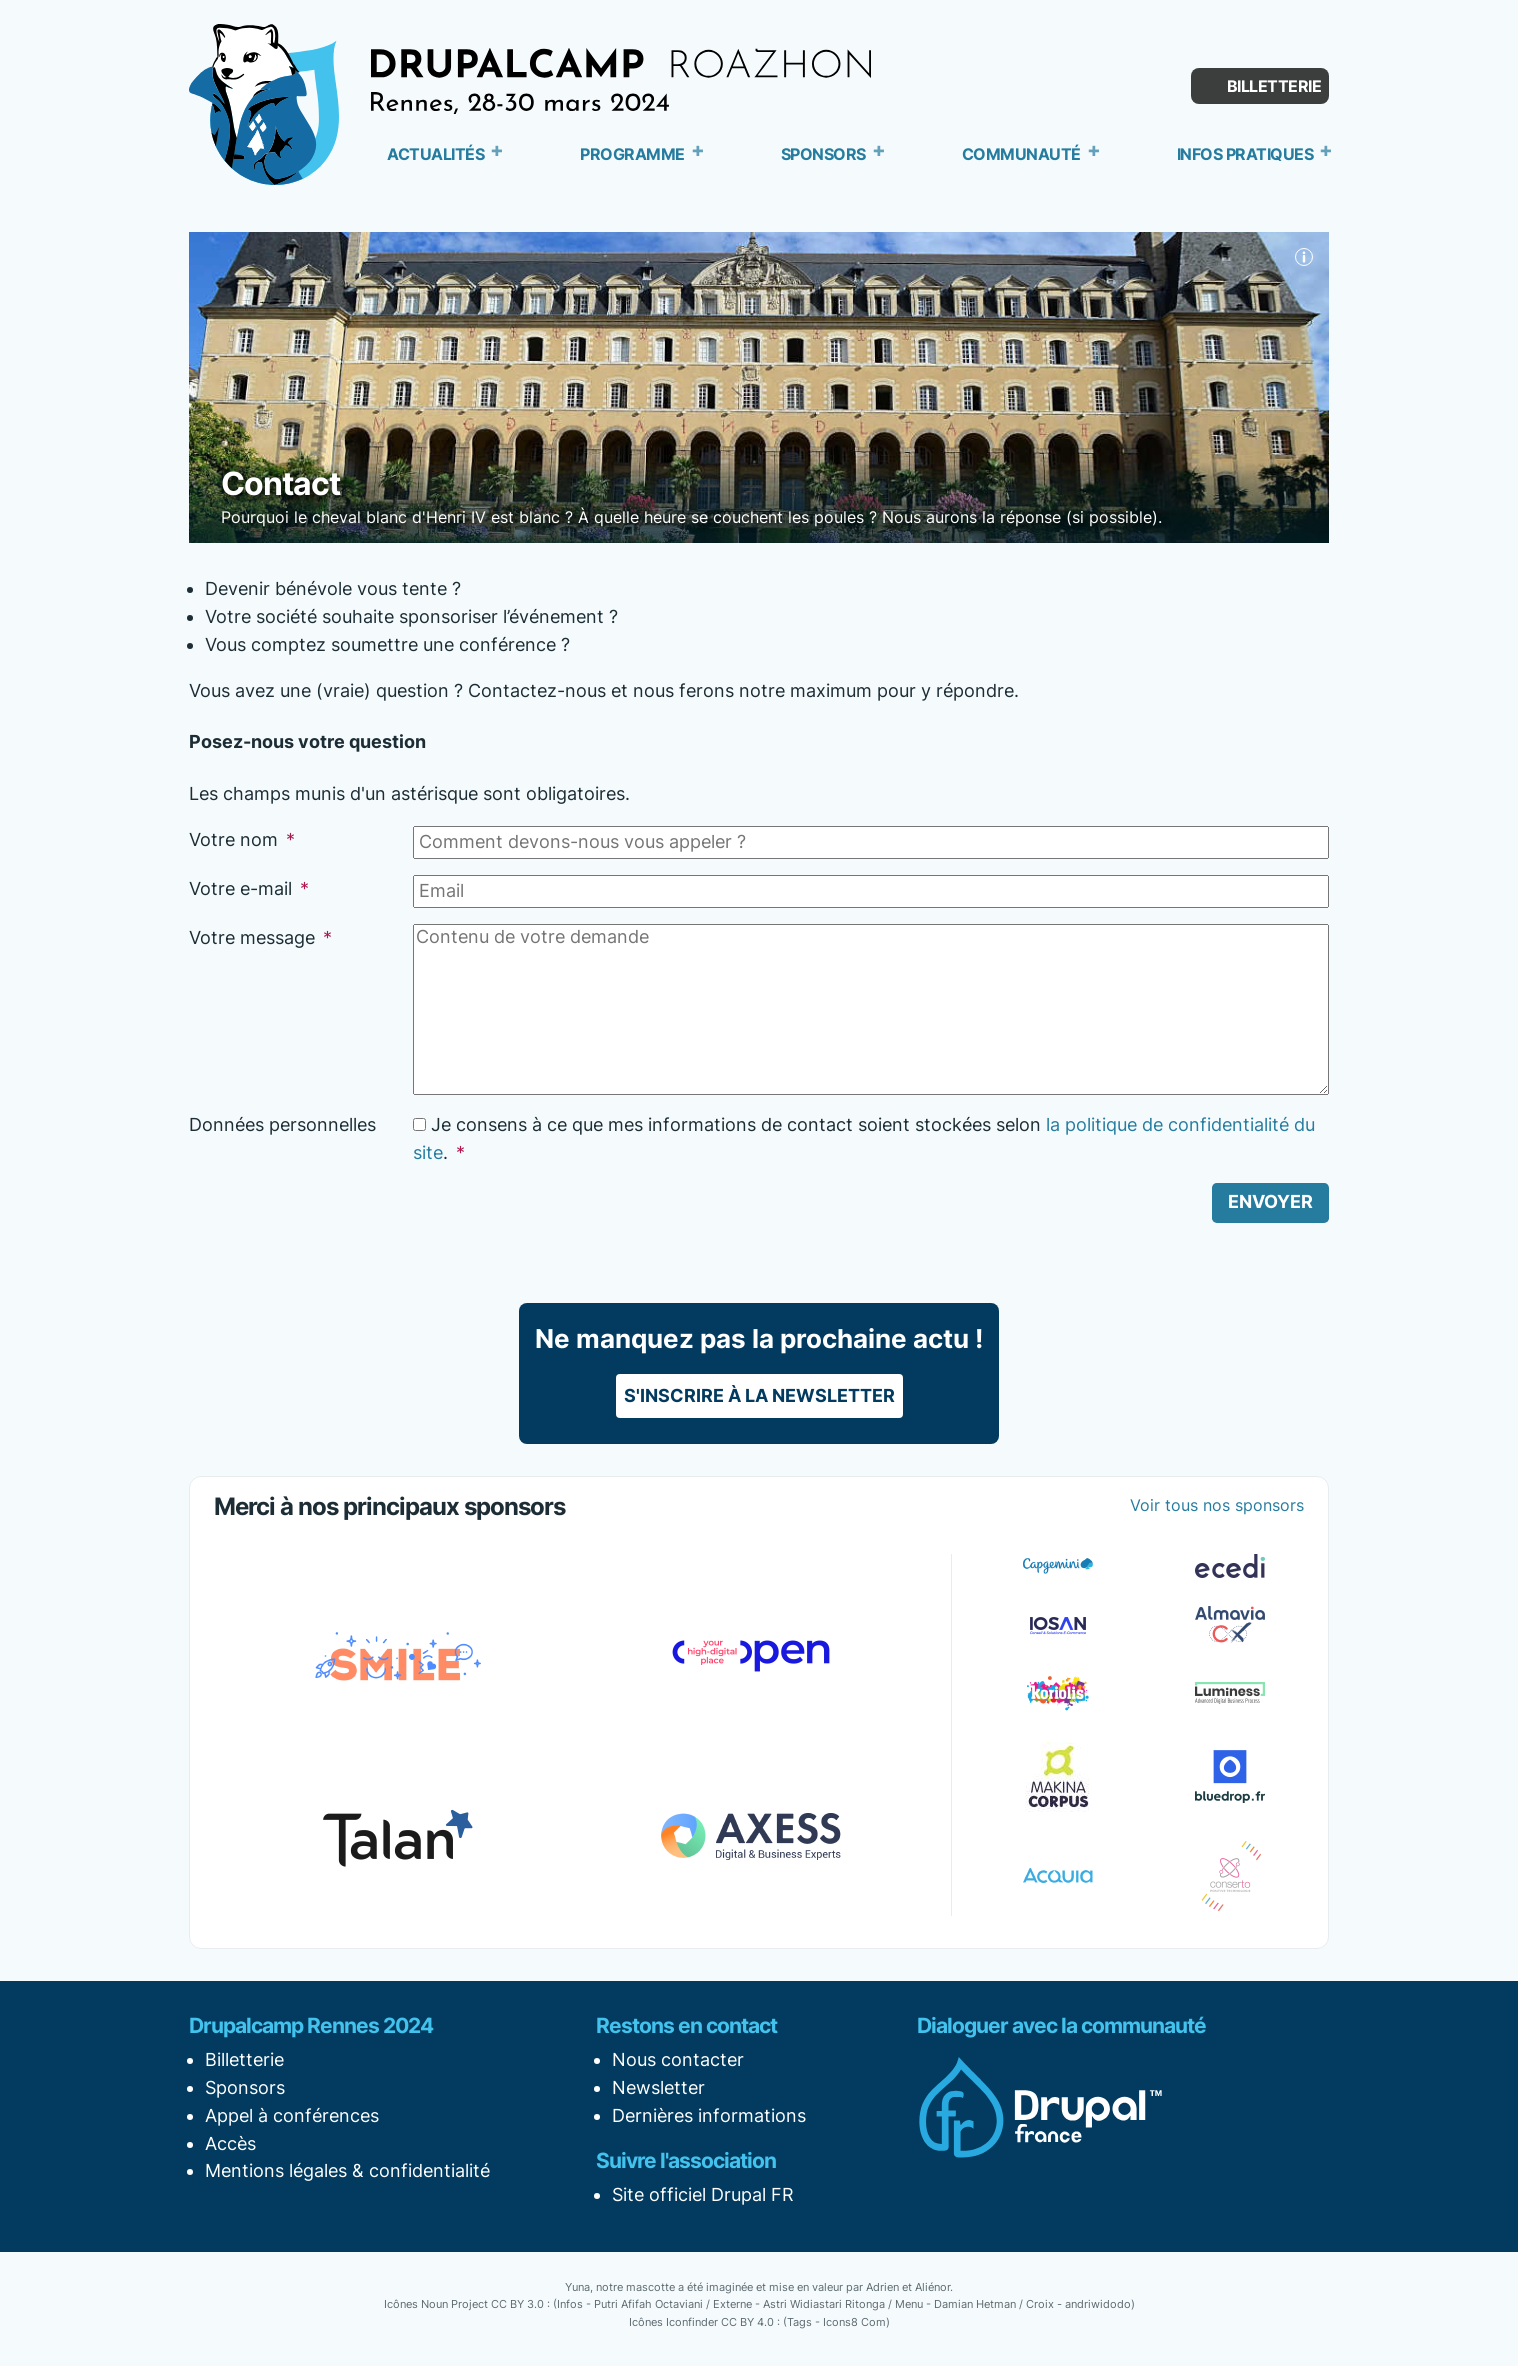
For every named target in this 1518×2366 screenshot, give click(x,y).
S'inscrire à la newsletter (759, 1395)
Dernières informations (709, 2115)
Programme (632, 154)
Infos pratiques (1245, 154)
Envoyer (1270, 1201)
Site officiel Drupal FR (703, 2194)
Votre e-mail (249, 888)
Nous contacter (678, 2059)
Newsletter (658, 2087)
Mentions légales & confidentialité (347, 2170)
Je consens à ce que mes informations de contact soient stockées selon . (864, 1138)
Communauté (1021, 154)
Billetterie (1274, 86)
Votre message (260, 937)
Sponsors (823, 154)
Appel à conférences (292, 2115)
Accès (230, 2143)
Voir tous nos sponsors (1217, 1505)
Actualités (435, 154)
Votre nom (242, 839)
